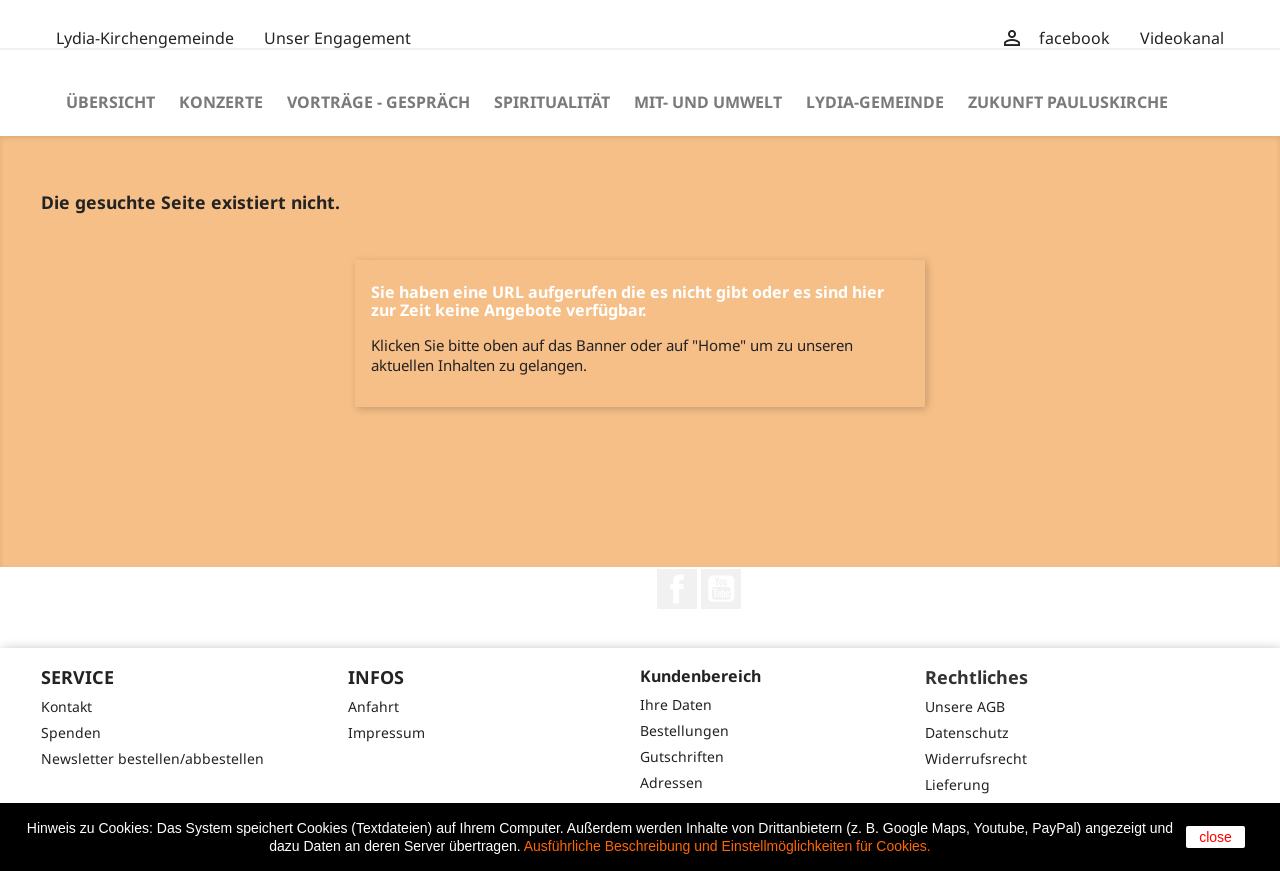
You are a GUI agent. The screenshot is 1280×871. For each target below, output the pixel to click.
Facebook (677, 589)
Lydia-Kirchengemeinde (145, 38)
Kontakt (66, 706)
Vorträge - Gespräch (378, 102)
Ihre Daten (676, 704)
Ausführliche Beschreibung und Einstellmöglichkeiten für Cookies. (727, 846)
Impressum (386, 732)
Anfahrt (373, 706)
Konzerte (221, 102)
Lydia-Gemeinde (875, 102)
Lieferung (957, 784)
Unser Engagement (337, 38)
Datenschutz (967, 732)
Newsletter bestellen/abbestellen (152, 758)
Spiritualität (552, 102)
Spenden (71, 732)
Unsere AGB (965, 706)
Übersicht (110, 102)
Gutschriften (682, 756)
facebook (1074, 38)
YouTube (721, 589)
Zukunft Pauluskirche (1068, 102)
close (1215, 837)
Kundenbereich (700, 676)
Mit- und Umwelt (708, 102)
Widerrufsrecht (976, 758)
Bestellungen (684, 730)
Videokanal (1182, 38)
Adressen (671, 782)
